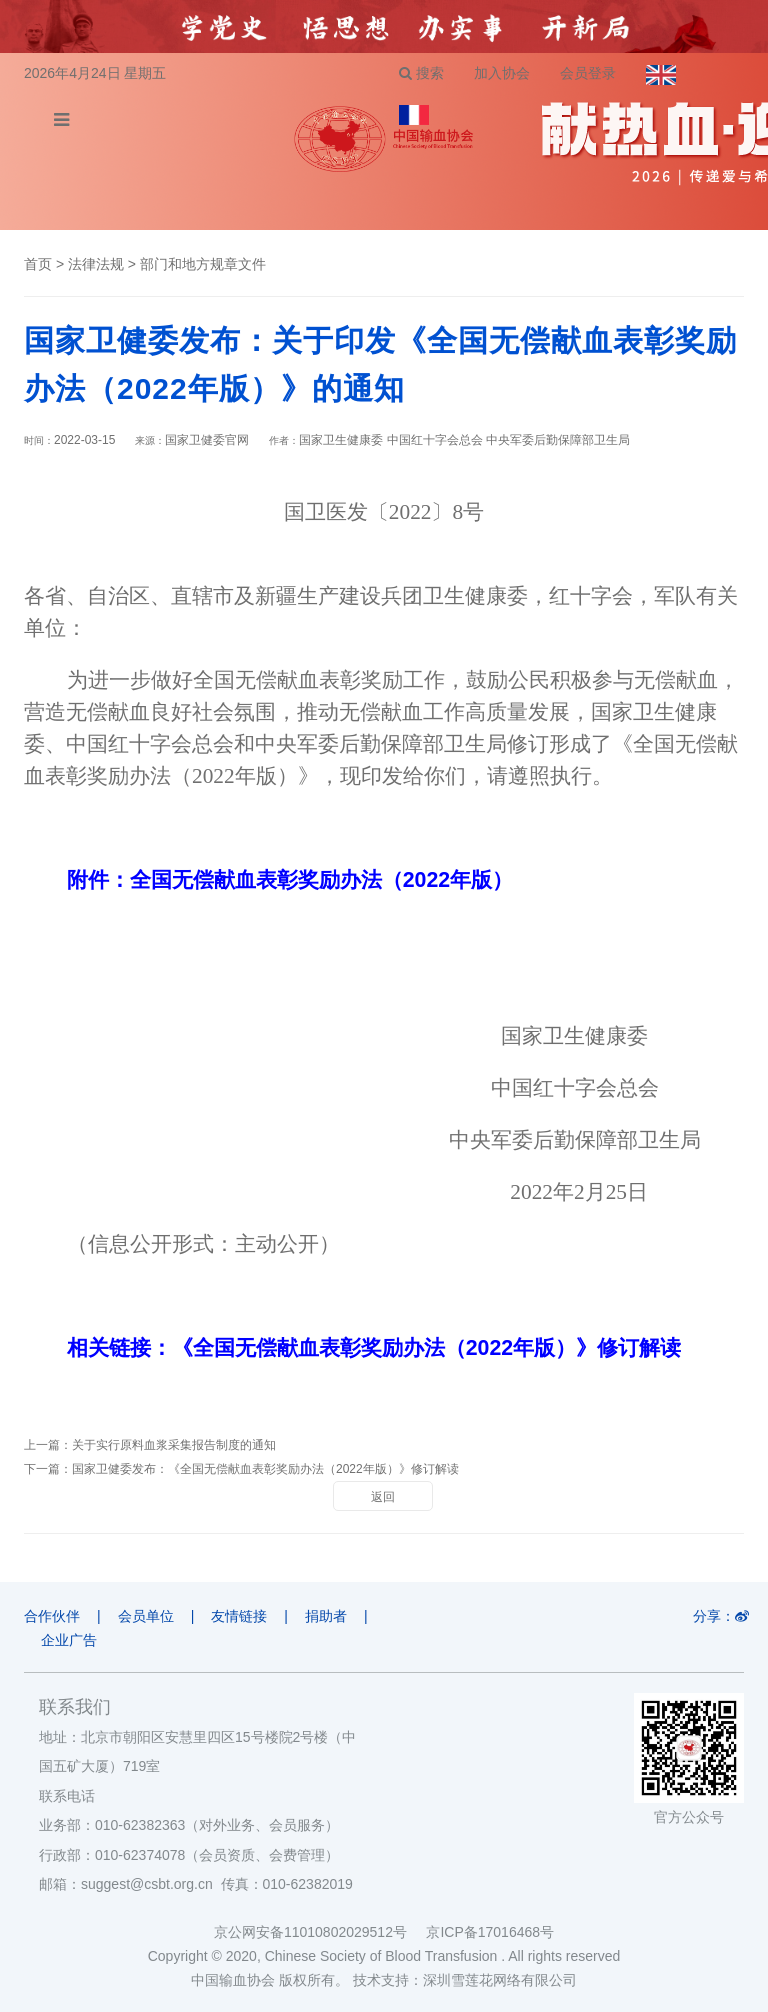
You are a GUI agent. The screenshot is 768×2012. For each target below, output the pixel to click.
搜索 (421, 73)
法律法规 (96, 264)
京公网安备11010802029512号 (320, 1932)
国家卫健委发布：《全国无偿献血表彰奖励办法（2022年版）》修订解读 (265, 1469)
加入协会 (502, 73)
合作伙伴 (52, 1616)
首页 (38, 264)
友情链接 (239, 1616)
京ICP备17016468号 (490, 1932)
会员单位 (146, 1616)
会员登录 (588, 73)
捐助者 (326, 1616)
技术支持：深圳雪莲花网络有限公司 (465, 1980)
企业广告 (69, 1640)
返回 (383, 1497)
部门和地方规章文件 (203, 264)
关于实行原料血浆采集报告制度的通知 (174, 1445)
